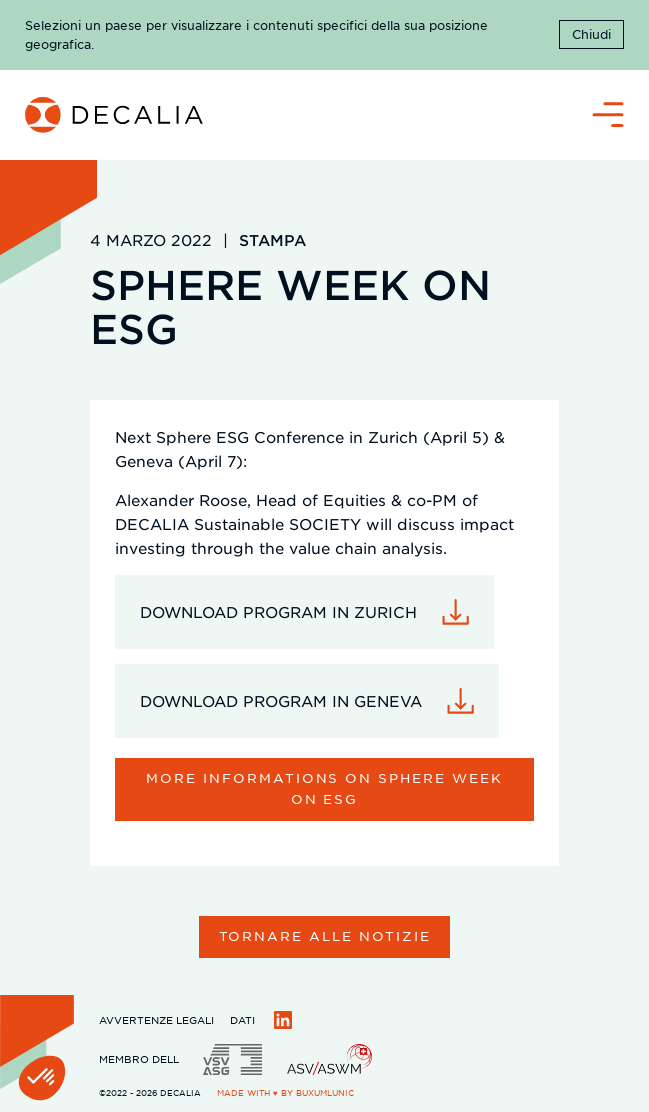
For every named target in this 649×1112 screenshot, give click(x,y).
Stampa (272, 239)
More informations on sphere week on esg (324, 788)
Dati (242, 1019)
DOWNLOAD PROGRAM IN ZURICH (278, 611)
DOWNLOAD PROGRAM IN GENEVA (281, 700)
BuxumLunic (325, 1092)
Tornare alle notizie (325, 935)
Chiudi (591, 34)
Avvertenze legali (156, 1019)
